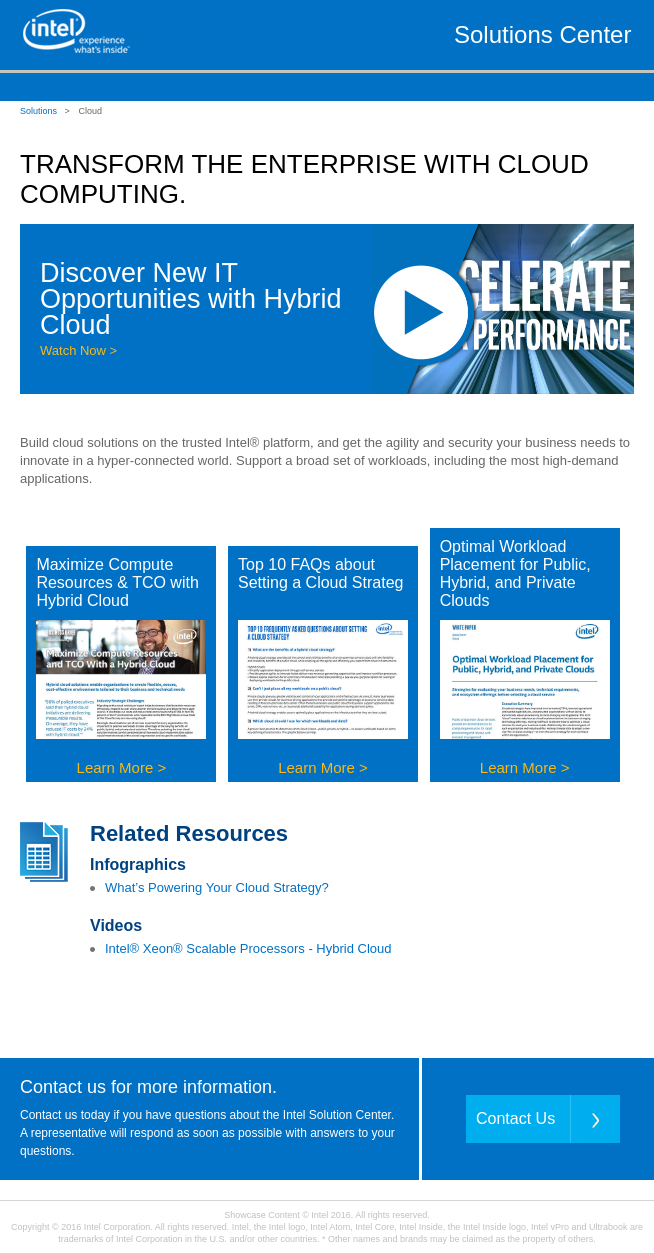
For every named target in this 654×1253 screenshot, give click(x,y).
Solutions (38, 111)
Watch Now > (78, 350)
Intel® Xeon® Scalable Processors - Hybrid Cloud (248, 948)
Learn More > (122, 767)
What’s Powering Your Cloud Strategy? (217, 887)
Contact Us (515, 1118)
